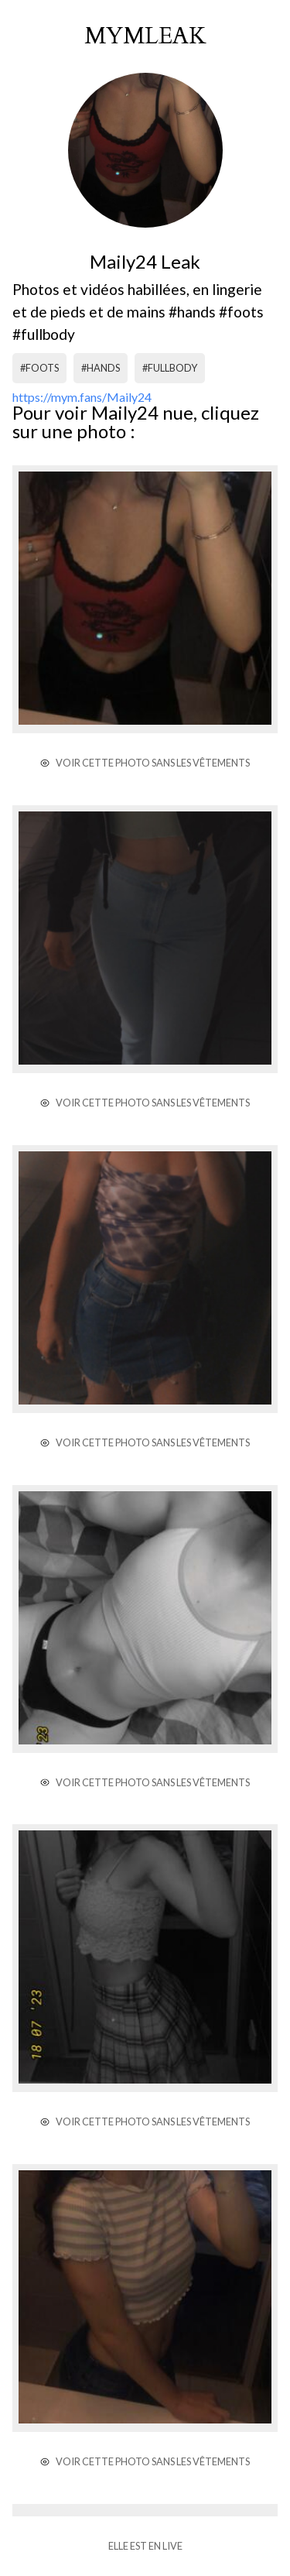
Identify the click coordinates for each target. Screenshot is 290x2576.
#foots (39, 368)
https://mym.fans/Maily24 (82, 396)
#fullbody (169, 368)
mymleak (145, 36)
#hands (100, 368)
